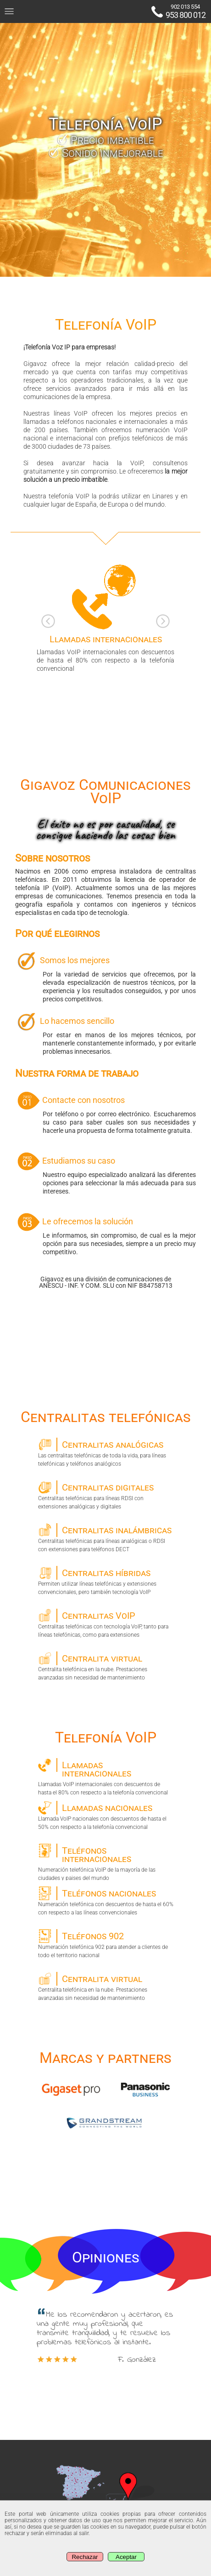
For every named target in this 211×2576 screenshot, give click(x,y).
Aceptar (126, 2556)
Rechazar (85, 2556)
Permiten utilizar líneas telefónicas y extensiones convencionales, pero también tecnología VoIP (105, 1580)
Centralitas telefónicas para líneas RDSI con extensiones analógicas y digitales (105, 1495)
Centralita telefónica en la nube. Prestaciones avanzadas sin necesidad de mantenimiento (105, 1666)
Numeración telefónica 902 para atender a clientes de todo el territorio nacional (105, 1944)
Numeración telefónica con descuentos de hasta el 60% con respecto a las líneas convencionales (105, 1901)
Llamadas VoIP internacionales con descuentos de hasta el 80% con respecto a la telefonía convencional (105, 1776)
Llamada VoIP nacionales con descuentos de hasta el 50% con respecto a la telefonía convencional (105, 1815)
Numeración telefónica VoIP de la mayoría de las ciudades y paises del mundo (105, 1862)
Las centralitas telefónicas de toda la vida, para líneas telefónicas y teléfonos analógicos (105, 1452)
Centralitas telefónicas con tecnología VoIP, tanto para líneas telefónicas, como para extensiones (105, 1623)
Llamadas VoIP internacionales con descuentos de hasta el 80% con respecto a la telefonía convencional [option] (105, 616)
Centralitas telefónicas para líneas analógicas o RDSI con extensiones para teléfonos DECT (105, 1538)
